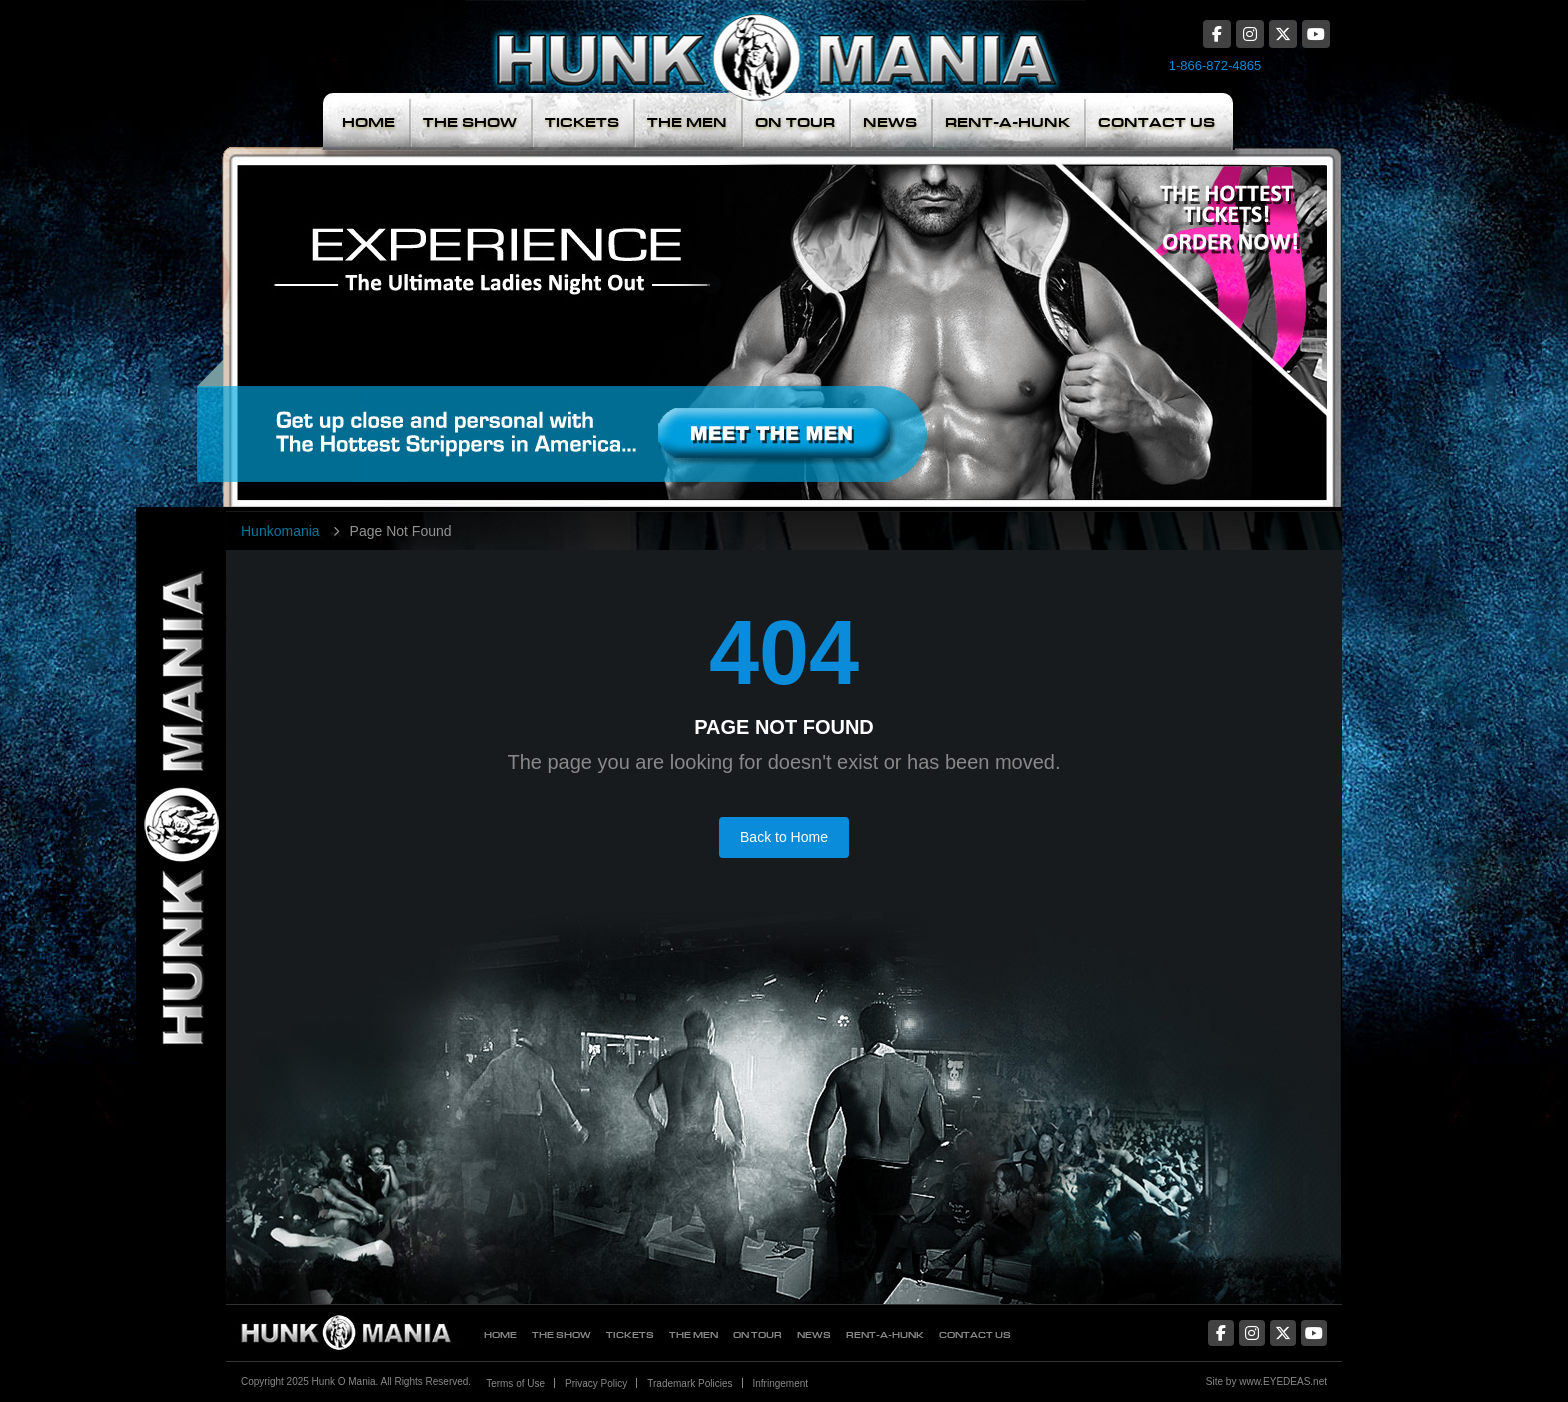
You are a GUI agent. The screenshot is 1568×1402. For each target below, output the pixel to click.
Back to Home (784, 837)
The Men (687, 122)
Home (368, 122)
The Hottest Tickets (1202, 314)
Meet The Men (639, 314)
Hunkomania (280, 531)
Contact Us (1156, 122)
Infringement (781, 1383)
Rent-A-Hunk (1007, 122)
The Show (470, 122)
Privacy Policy (596, 1383)
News (890, 122)
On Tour (795, 122)
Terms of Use (515, 1383)
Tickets (582, 122)
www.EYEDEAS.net (1283, 1381)
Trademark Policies (689, 1383)
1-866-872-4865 (1215, 65)
